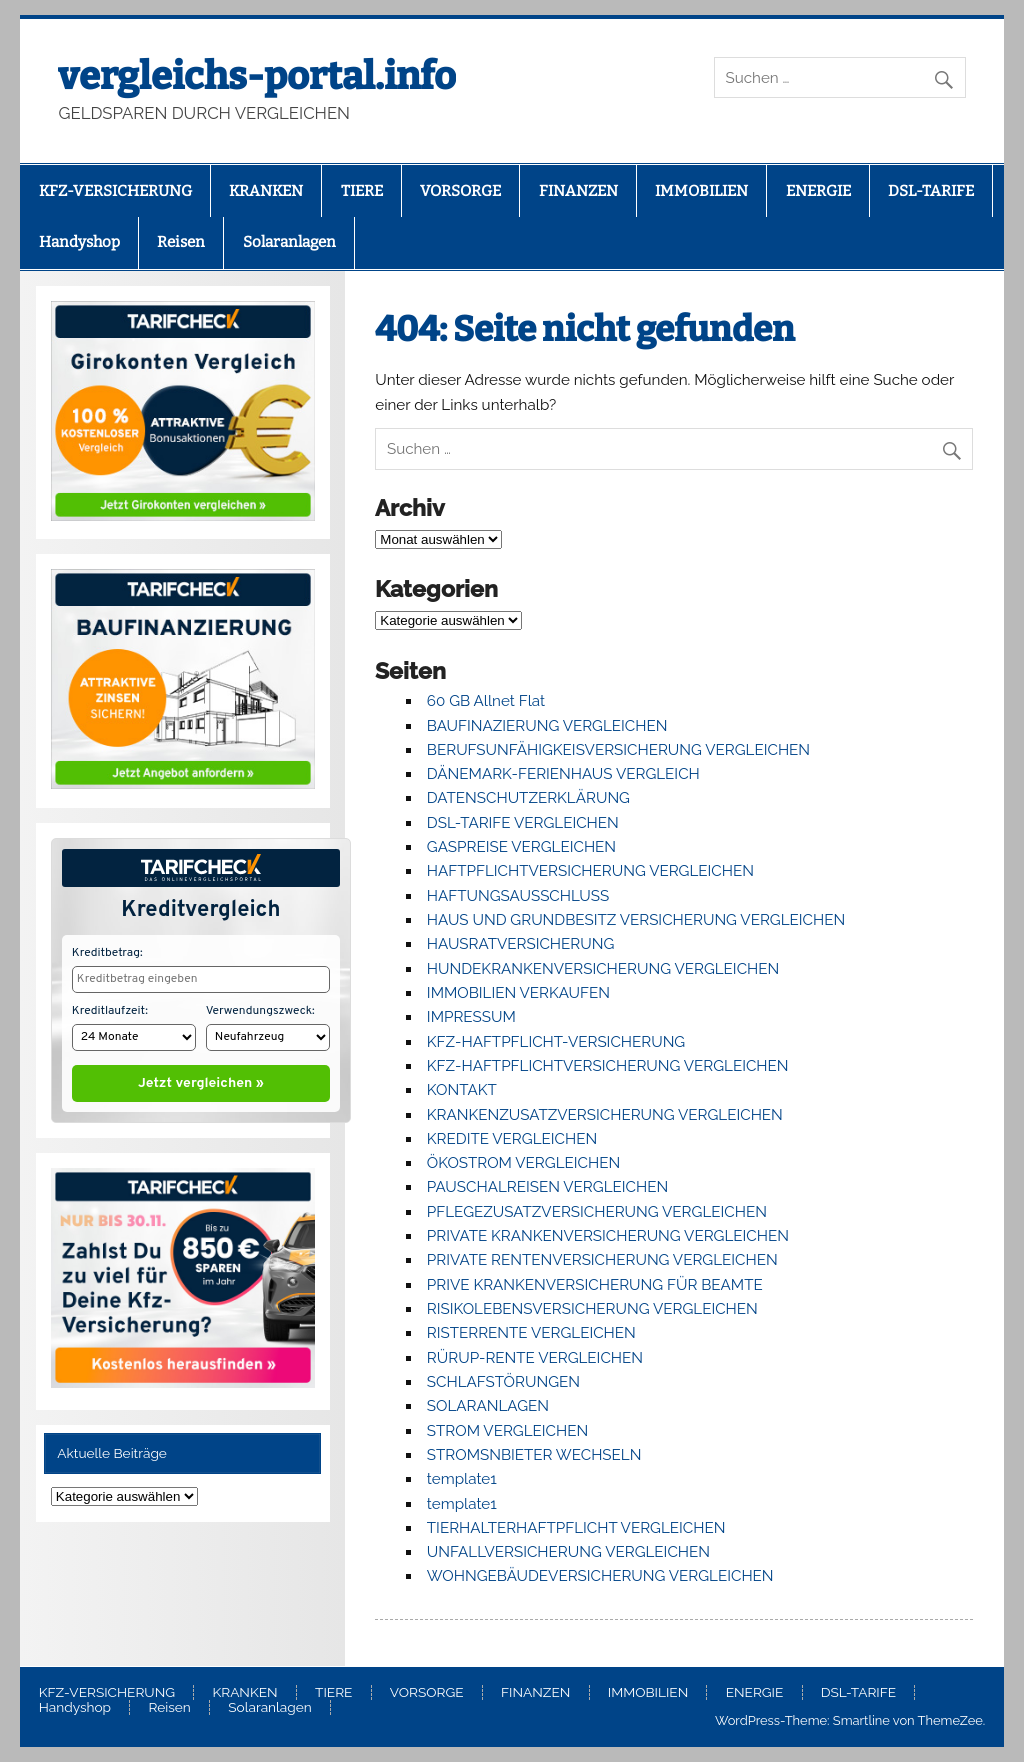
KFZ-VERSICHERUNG (115, 191)
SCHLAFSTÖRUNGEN (503, 1382)
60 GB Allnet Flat (486, 701)
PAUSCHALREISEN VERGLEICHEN (547, 1187)
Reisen (181, 242)
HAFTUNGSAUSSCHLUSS (518, 896)
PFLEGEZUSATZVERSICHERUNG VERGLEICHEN (597, 1212)
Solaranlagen (289, 242)
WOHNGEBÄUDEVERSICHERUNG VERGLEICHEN (600, 1576)
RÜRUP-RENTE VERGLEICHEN (535, 1358)
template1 (462, 1479)
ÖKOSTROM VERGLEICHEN (523, 1163)
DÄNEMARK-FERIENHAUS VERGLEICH (563, 774)
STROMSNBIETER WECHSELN (534, 1455)
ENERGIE (818, 191)
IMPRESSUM (471, 1017)
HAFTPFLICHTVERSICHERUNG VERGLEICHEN (590, 871)
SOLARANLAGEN (488, 1406)
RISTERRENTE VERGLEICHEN (531, 1333)
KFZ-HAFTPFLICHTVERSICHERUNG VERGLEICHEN (608, 1066)
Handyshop (79, 242)
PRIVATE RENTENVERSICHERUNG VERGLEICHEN (602, 1260)
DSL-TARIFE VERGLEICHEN (523, 823)
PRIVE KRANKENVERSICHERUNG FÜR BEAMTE (595, 1285)
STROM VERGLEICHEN (507, 1431)
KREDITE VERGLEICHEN (512, 1139)
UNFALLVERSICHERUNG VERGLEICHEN (568, 1552)
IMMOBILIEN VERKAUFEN (518, 993)
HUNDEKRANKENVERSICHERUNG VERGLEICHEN (603, 969)
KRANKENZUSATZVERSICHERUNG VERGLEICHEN (605, 1115)
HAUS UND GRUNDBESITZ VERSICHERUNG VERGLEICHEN (636, 920)
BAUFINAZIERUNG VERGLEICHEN (547, 726)
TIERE (362, 191)
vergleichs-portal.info (257, 76)
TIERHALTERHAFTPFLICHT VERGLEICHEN (576, 1528)
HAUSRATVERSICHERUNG (520, 944)
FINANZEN (578, 191)
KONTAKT (462, 1090)
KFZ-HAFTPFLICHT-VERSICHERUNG (556, 1042)
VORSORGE (460, 191)
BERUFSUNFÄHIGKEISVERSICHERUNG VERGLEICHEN (618, 750)
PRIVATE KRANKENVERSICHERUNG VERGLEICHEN (608, 1236)
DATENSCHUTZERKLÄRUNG (528, 798)
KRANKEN (266, 191)
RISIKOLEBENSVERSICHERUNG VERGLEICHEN (592, 1309)
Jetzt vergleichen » (200, 1079)
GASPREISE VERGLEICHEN (521, 847)
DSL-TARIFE (931, 191)
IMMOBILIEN (701, 191)
